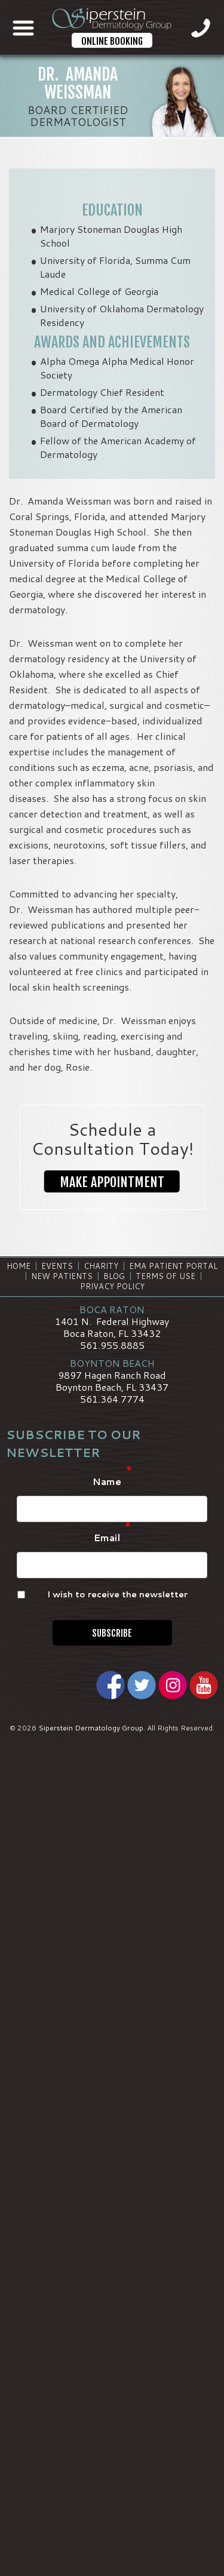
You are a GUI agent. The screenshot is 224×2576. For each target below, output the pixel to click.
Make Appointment (112, 1182)
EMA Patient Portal (173, 1266)
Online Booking (112, 41)
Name (112, 1481)
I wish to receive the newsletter (117, 1594)
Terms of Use (165, 1276)
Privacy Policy (112, 1286)
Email (112, 1538)
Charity (101, 1266)
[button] (112, 1182)
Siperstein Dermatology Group (90, 1728)
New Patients (62, 1276)
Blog (114, 1276)
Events (57, 1266)
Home (18, 1266)
